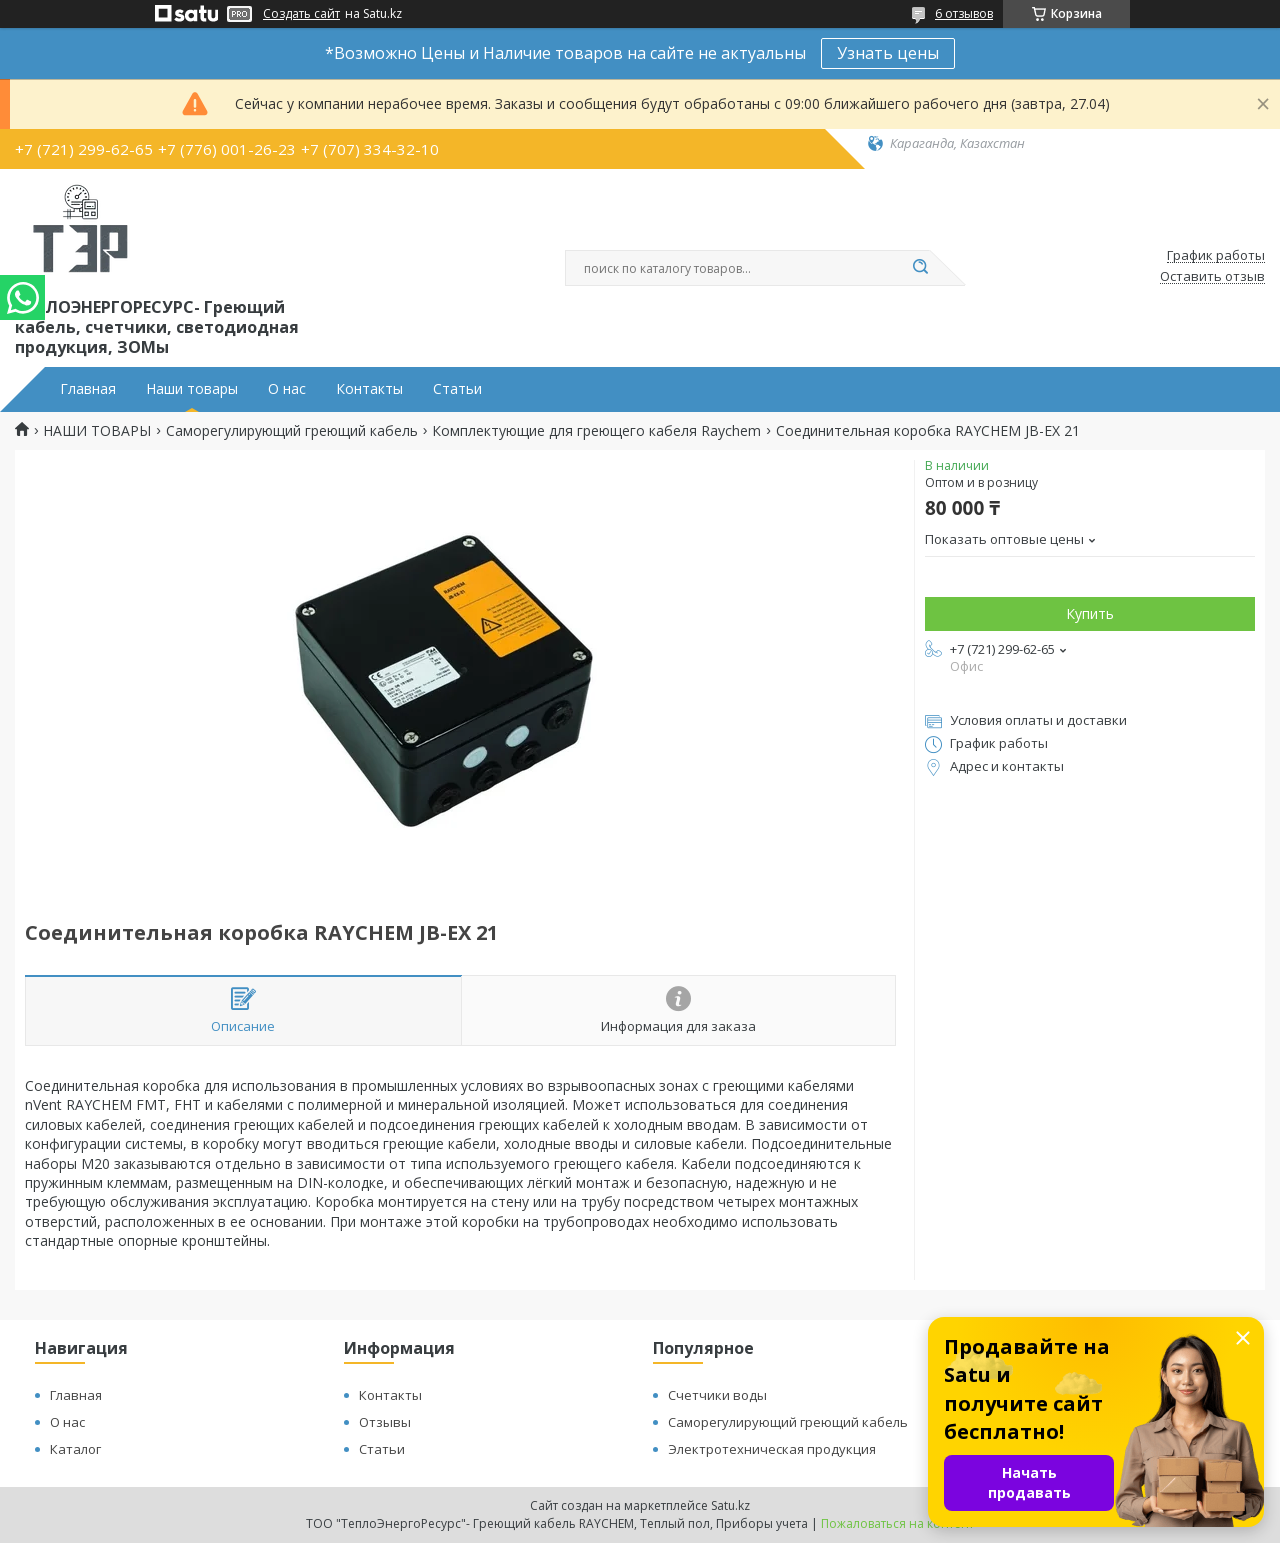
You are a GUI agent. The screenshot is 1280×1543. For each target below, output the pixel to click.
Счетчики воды (717, 1395)
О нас (287, 389)
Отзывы (385, 1422)
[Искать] (920, 268)
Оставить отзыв (1212, 277)
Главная (88, 389)
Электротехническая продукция (772, 1449)
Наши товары (192, 389)
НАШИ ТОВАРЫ (97, 431)
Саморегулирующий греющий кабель (292, 431)
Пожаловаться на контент (897, 1523)
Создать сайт (301, 14)
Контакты (369, 389)
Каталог (75, 1449)
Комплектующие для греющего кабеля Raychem (596, 431)
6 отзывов (964, 13)
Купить (1090, 613)
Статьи (457, 389)
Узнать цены (888, 53)
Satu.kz (730, 1505)
